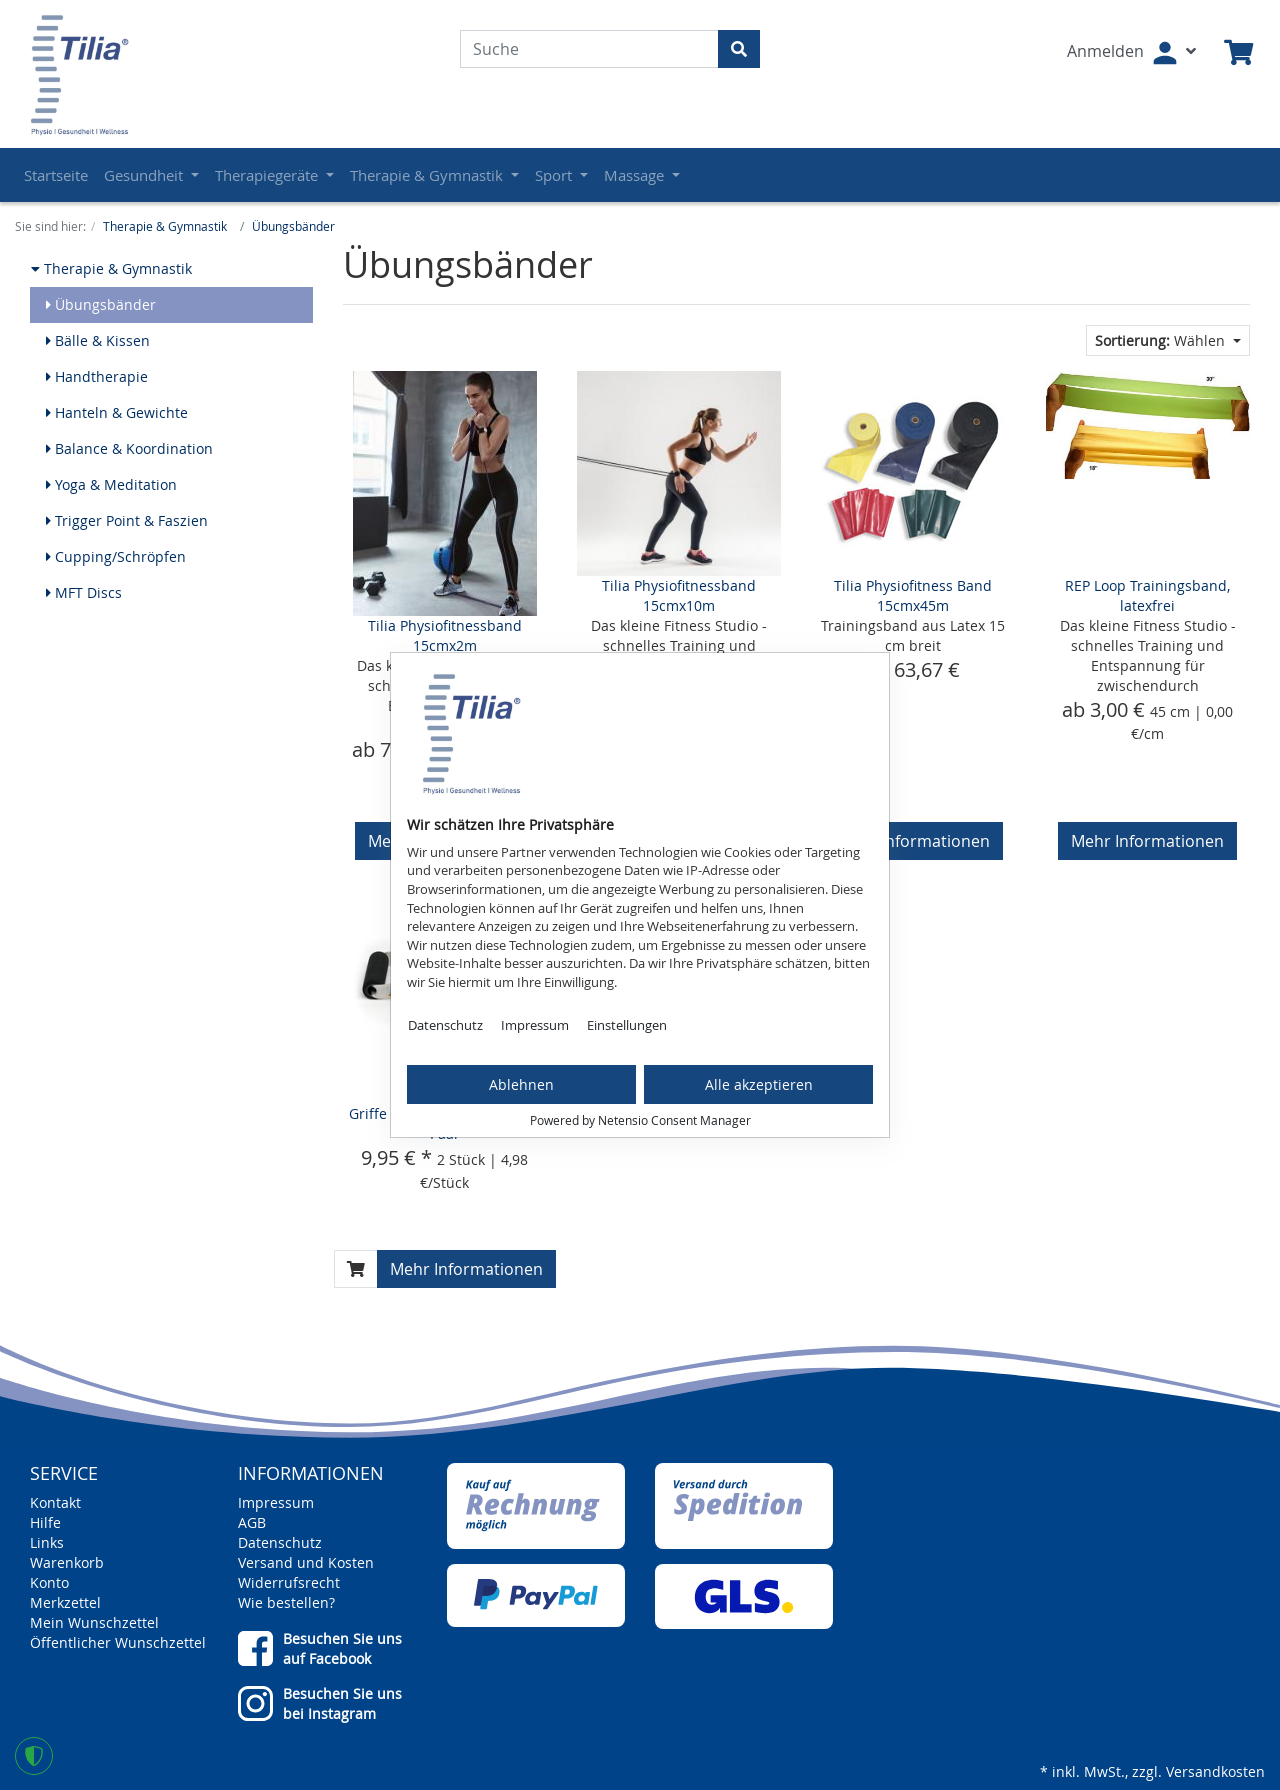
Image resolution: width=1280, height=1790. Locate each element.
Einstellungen (627, 1025)
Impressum (535, 1025)
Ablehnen (521, 1084)
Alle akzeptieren (759, 1084)
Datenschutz (445, 1025)
